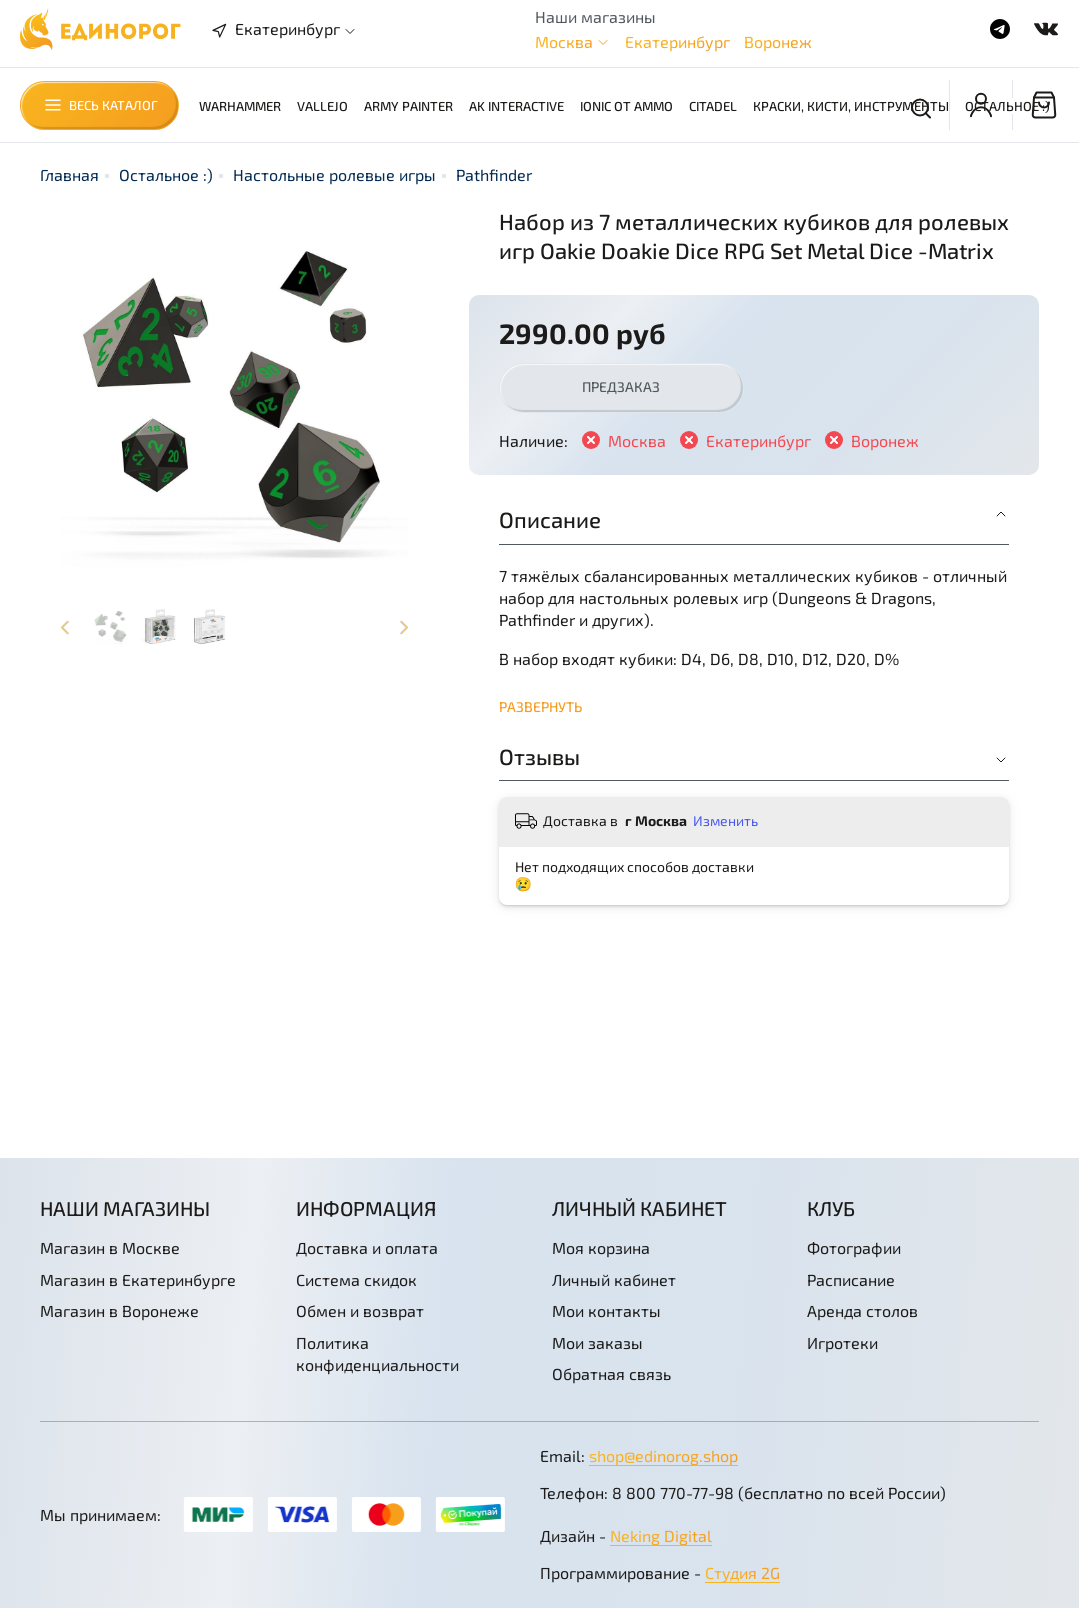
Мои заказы (597, 1342)
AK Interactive (516, 106)
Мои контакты (606, 1310)
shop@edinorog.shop (663, 1455)
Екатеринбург (677, 41)
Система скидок (356, 1279)
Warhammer (240, 106)
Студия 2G (742, 1572)
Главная (69, 174)
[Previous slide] (65, 627)
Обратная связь (611, 1373)
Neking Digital (661, 1535)
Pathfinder (494, 174)
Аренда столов (862, 1310)
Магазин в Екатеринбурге (138, 1279)
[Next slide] (404, 627)
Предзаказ (621, 386)
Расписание (851, 1279)
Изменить (725, 820)
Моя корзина (601, 1247)
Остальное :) (1007, 106)
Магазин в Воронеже (119, 1310)
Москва (564, 41)
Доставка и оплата (367, 1247)
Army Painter (408, 106)
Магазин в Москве (110, 1247)
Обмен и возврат (360, 1310)
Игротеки (842, 1342)
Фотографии (854, 1247)
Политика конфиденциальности (377, 1353)
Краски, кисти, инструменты (851, 106)
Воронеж (778, 41)
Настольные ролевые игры (334, 174)
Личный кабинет (614, 1279)
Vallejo (322, 106)
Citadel (713, 106)
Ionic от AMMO (626, 106)
